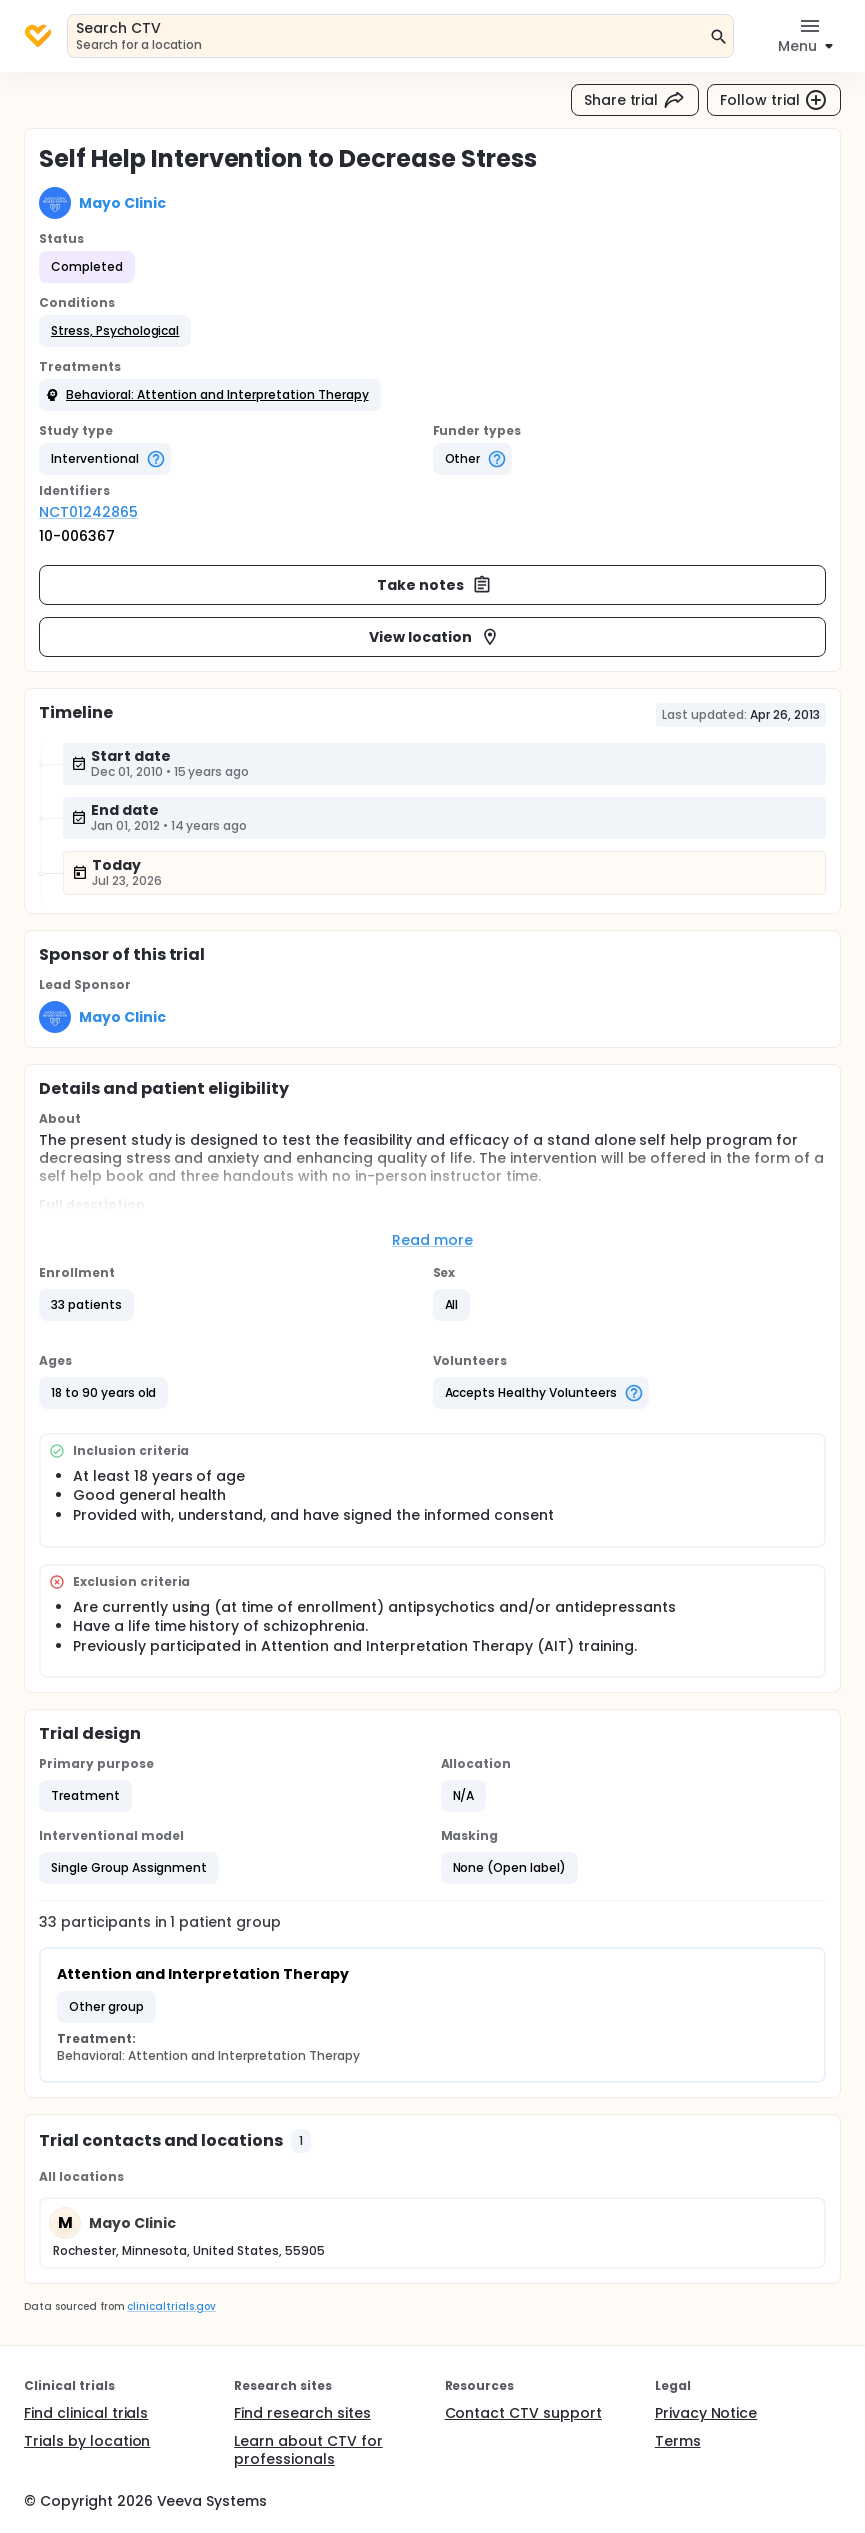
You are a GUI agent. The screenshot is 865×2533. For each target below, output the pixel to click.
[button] (115, 331)
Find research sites (302, 2413)
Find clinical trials (86, 2413)
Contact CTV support (523, 2413)
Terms (678, 2441)
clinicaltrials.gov (171, 2306)
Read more (432, 1240)
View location (434, 637)
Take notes (434, 585)
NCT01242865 (88, 512)
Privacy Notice (706, 2413)
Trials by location (87, 2441)
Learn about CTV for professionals (308, 2450)
